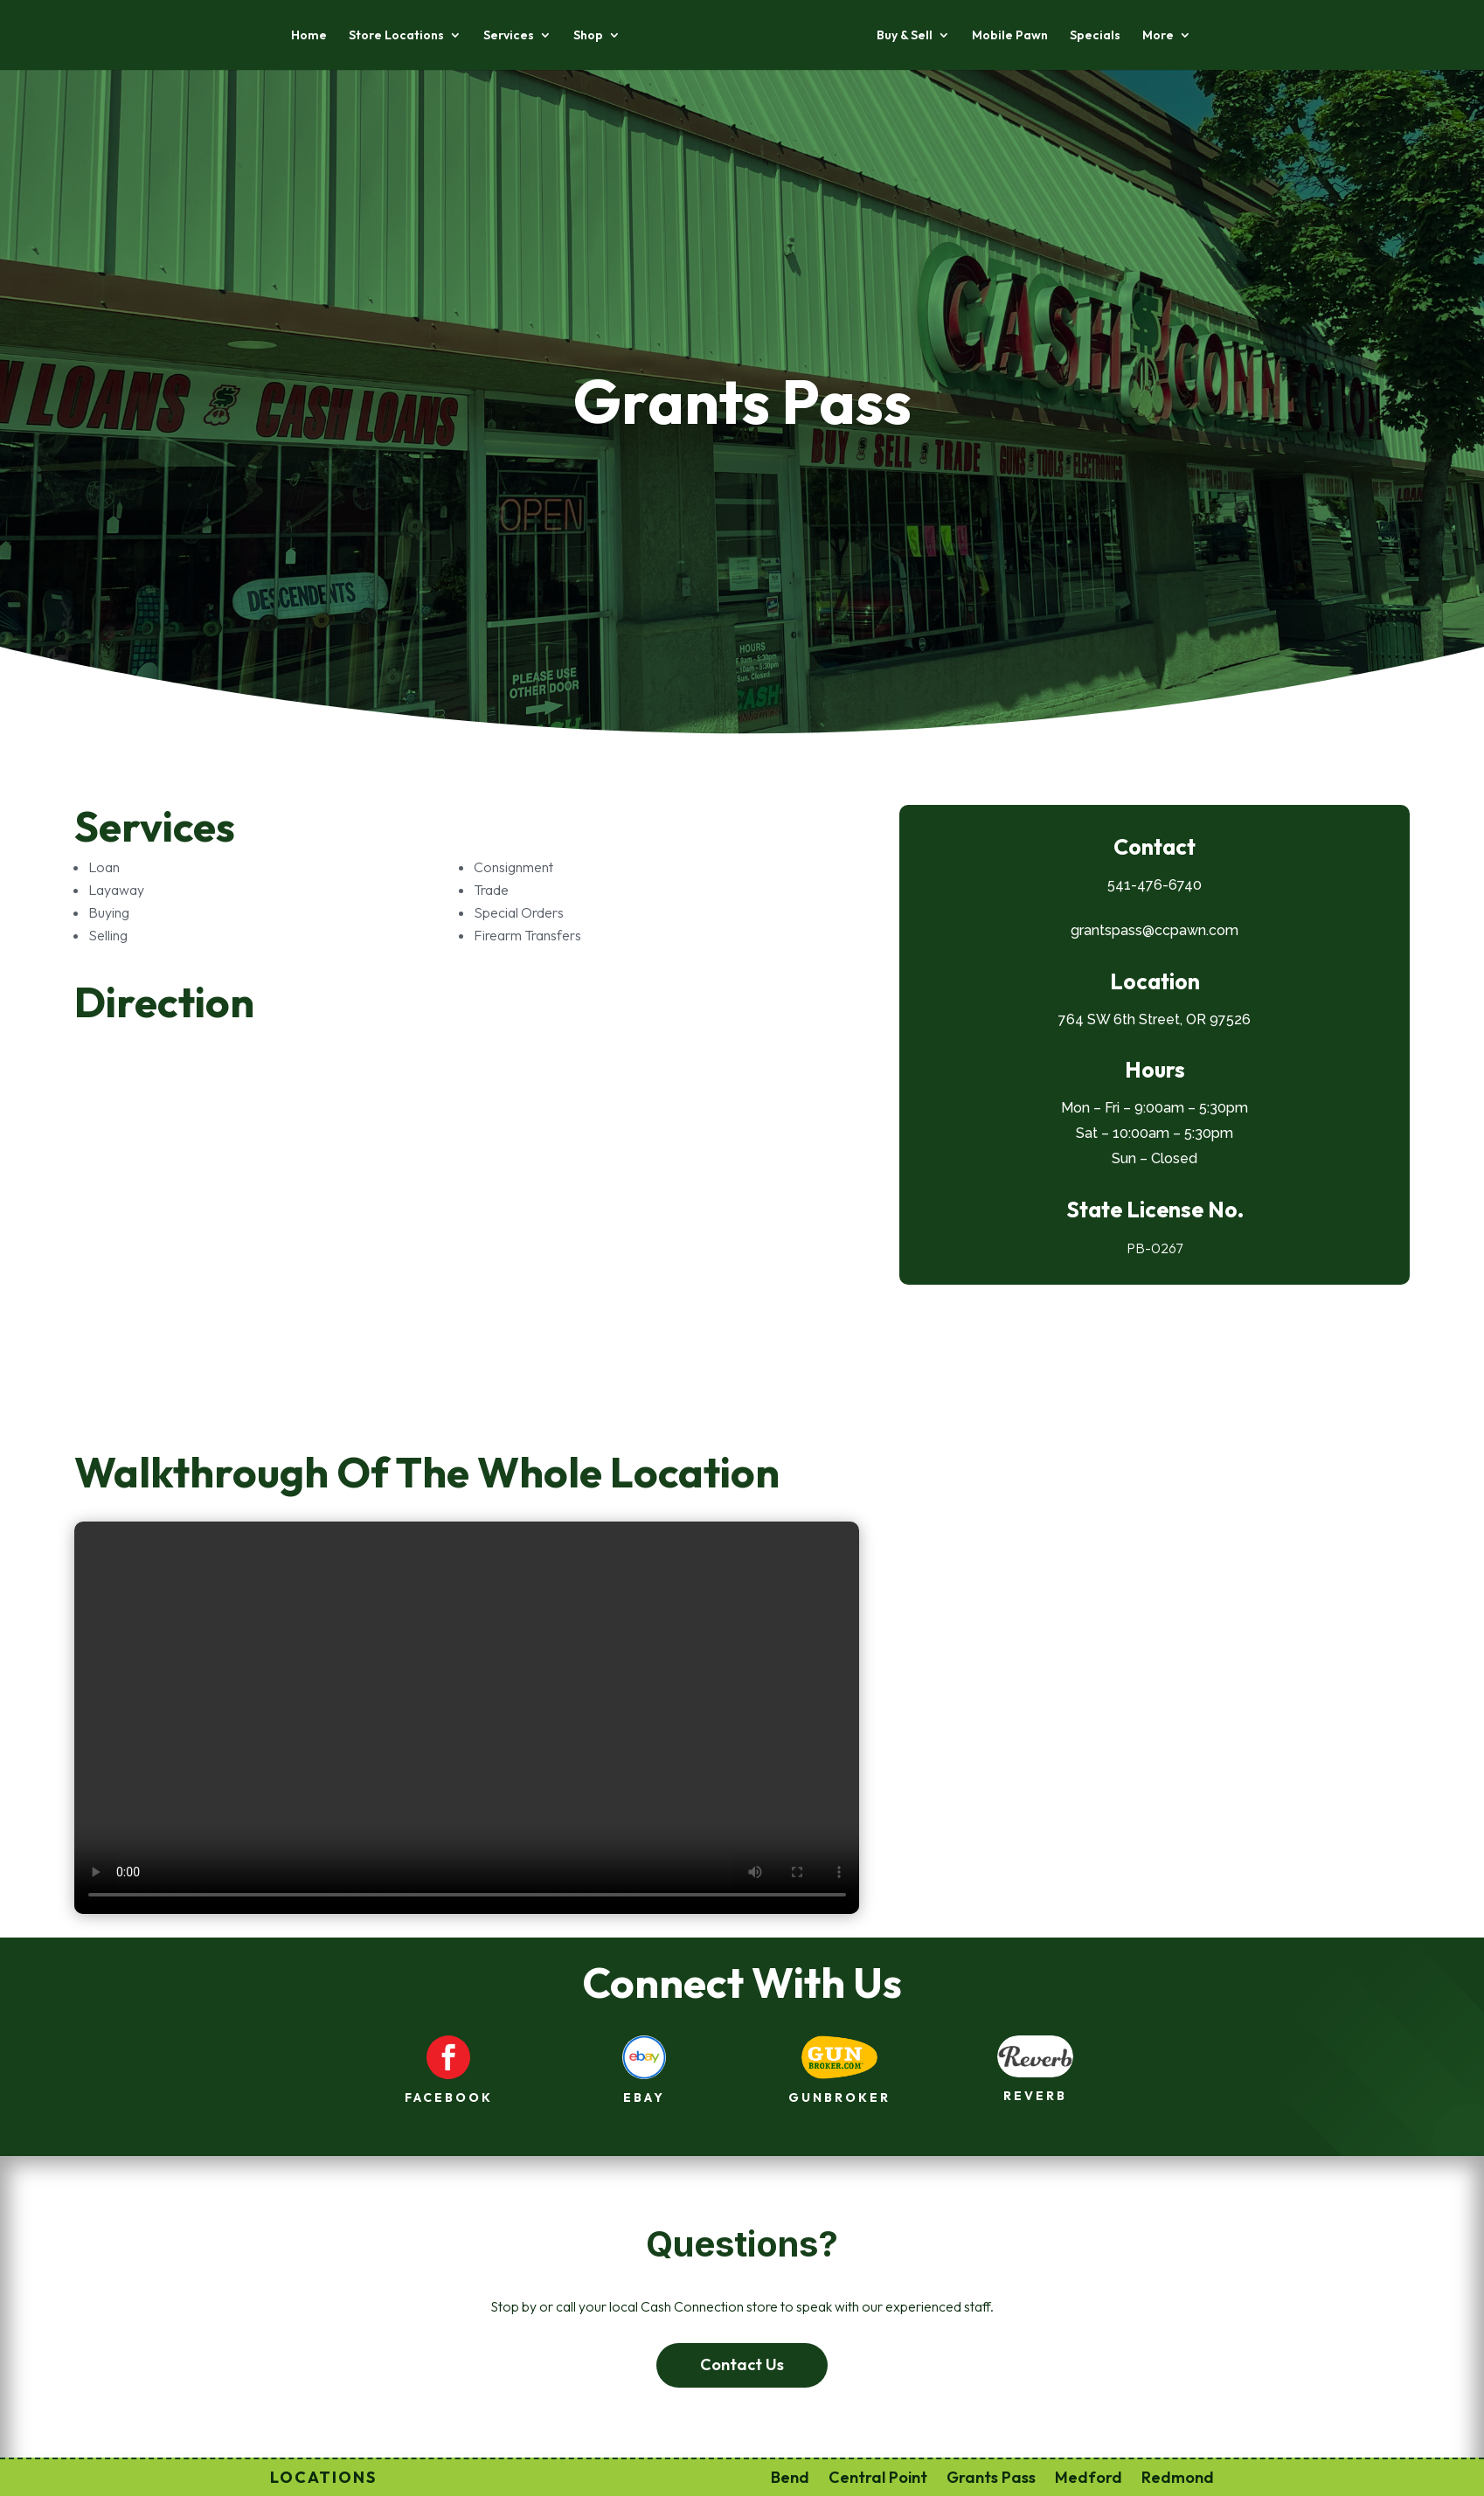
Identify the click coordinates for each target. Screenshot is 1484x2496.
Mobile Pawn (1010, 36)
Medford (1088, 2475)
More (1158, 36)
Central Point (878, 2475)
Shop (588, 36)
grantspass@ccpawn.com (1154, 930)
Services (508, 36)
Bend (790, 2475)
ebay (644, 2097)
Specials (1095, 36)
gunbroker (839, 2097)
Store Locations (396, 36)
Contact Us (742, 2364)
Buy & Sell (905, 36)
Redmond (1177, 2475)
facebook (449, 2097)
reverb (1035, 2096)
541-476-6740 (1154, 885)
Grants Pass (991, 2475)
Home (309, 36)
